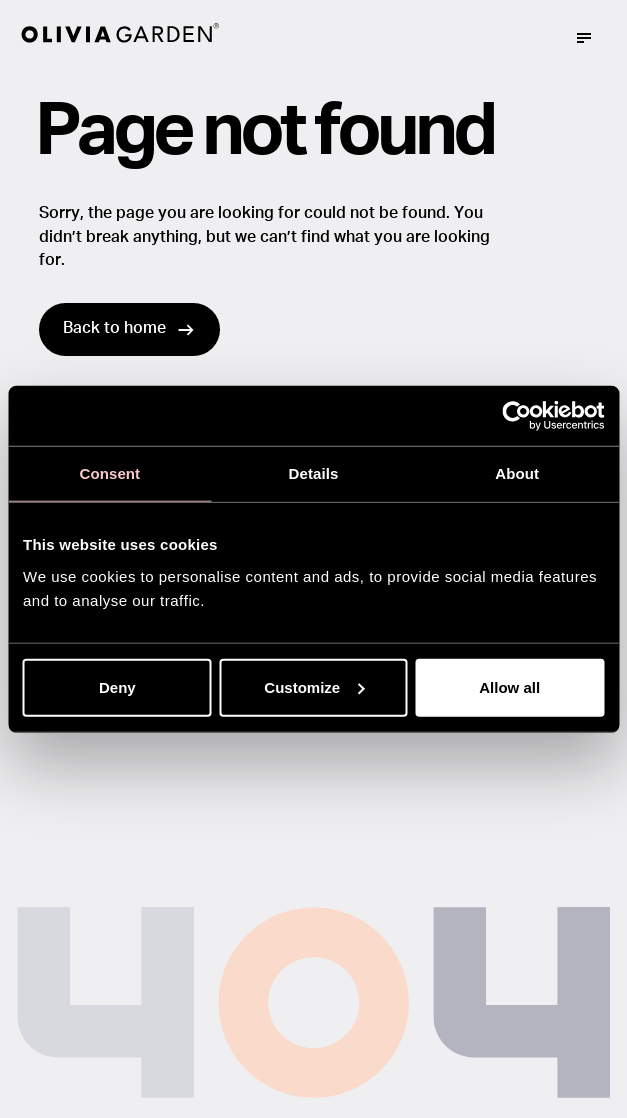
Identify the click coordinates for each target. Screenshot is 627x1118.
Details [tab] (314, 473)
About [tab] (517, 473)
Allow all (509, 686)
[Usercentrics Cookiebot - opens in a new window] (516, 416)
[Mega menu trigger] (584, 38)
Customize (314, 686)
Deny (117, 686)
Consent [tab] (109, 473)
